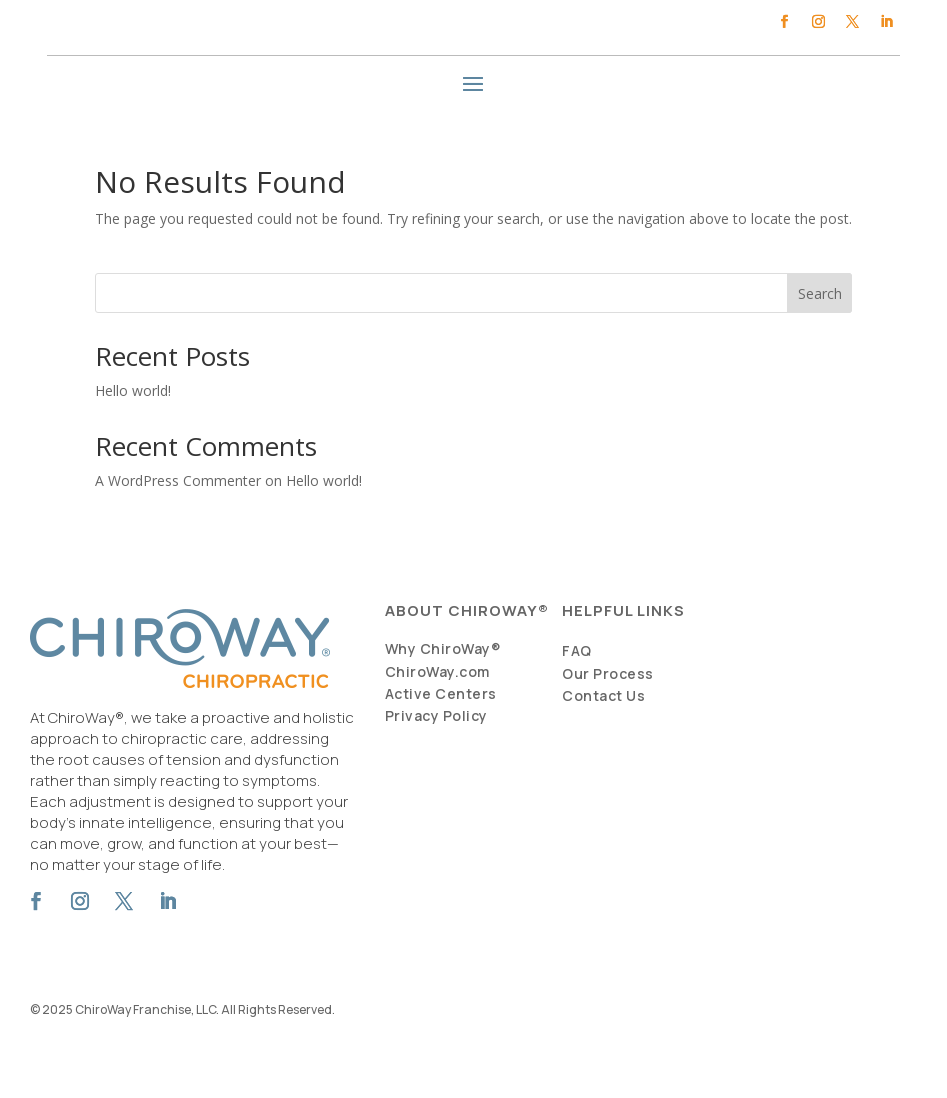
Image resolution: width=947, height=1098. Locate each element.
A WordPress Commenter (178, 480)
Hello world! (133, 390)
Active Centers (441, 693)
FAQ (577, 650)
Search (820, 293)
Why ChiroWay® (443, 648)
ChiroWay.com (437, 671)
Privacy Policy (436, 715)
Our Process (608, 673)
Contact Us (603, 695)
